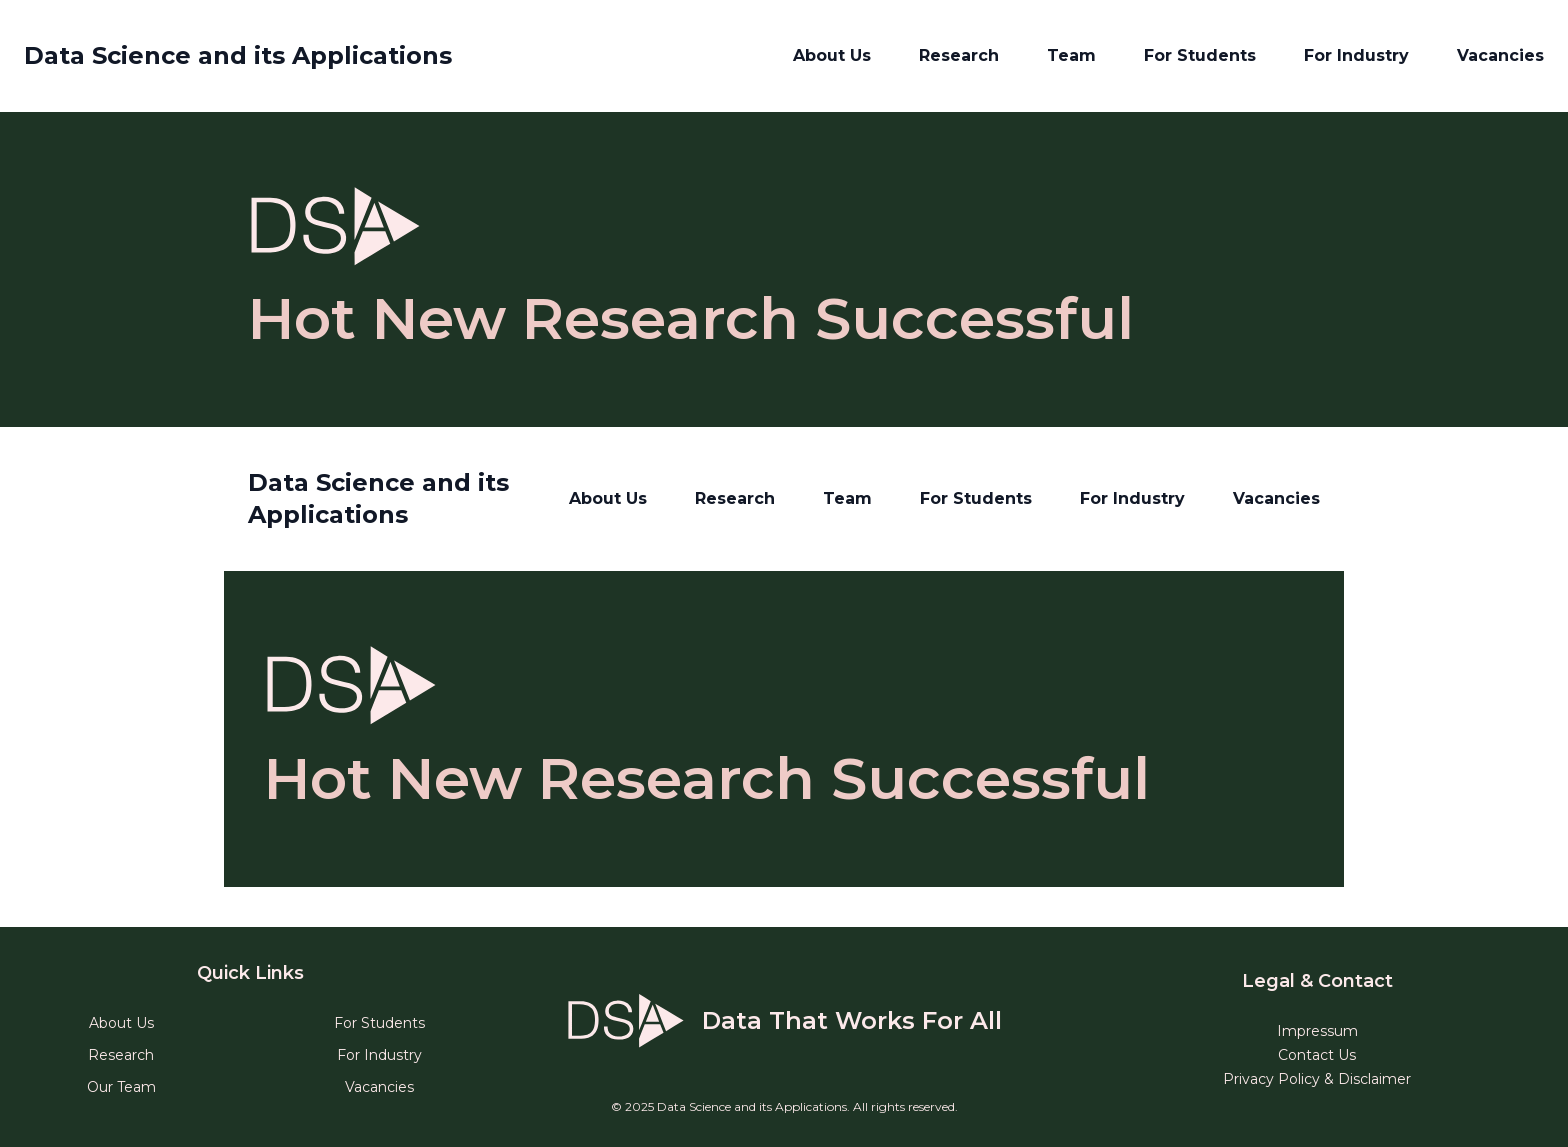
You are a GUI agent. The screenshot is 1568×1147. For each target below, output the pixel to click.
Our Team (121, 1087)
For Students (1200, 55)
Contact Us (1317, 1055)
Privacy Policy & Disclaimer (1317, 1079)
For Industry (1356, 55)
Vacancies (1500, 55)
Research (959, 55)
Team (1071, 55)
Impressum (1317, 1031)
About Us (832, 55)
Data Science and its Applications (238, 55)
